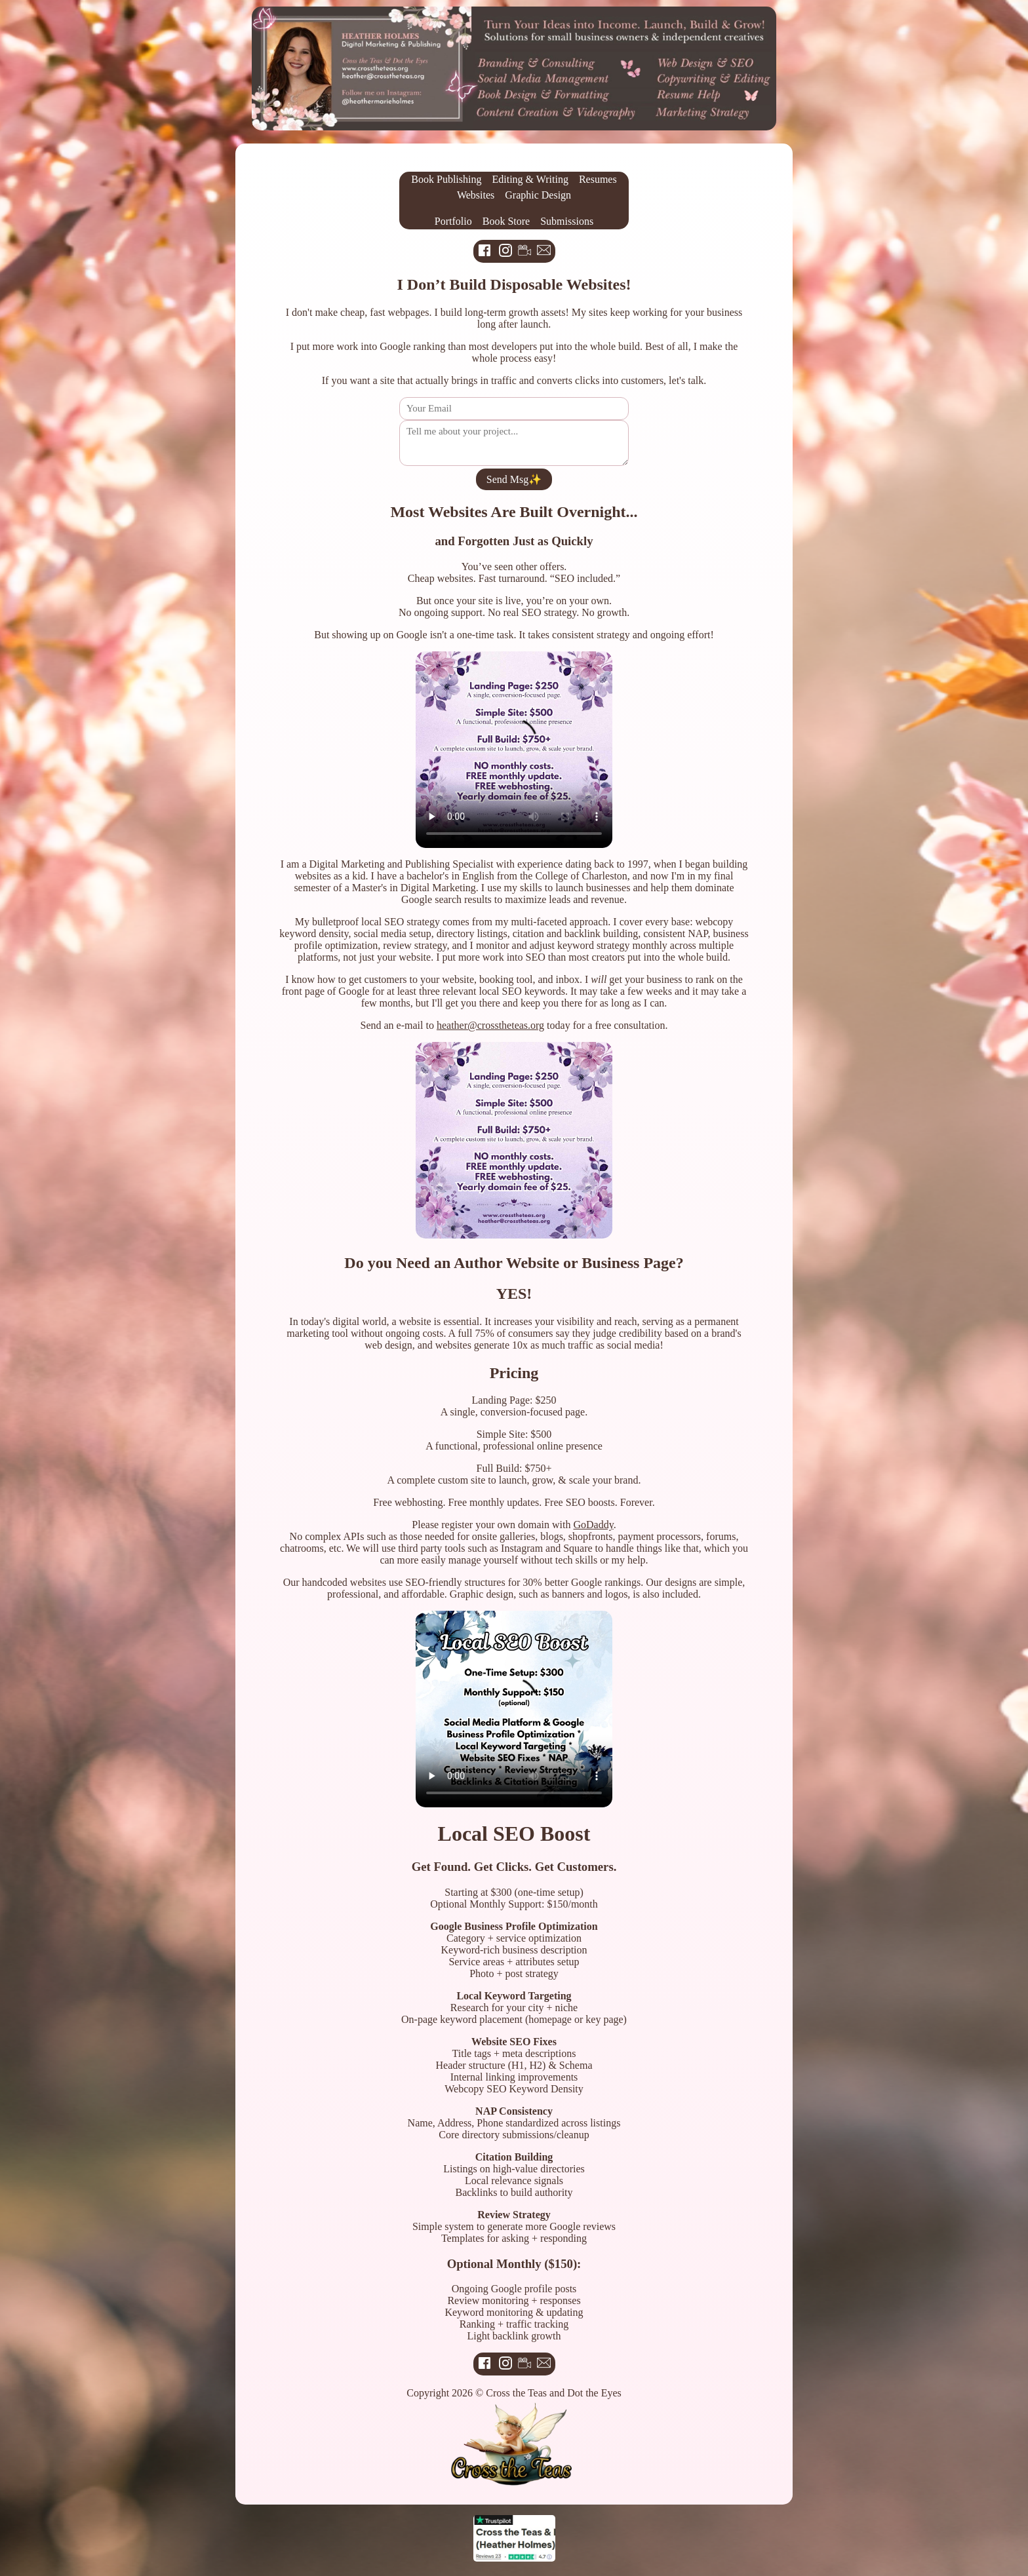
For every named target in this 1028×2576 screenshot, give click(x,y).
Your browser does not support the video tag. (514, 749)
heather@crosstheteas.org (490, 1025)
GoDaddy (594, 1524)
